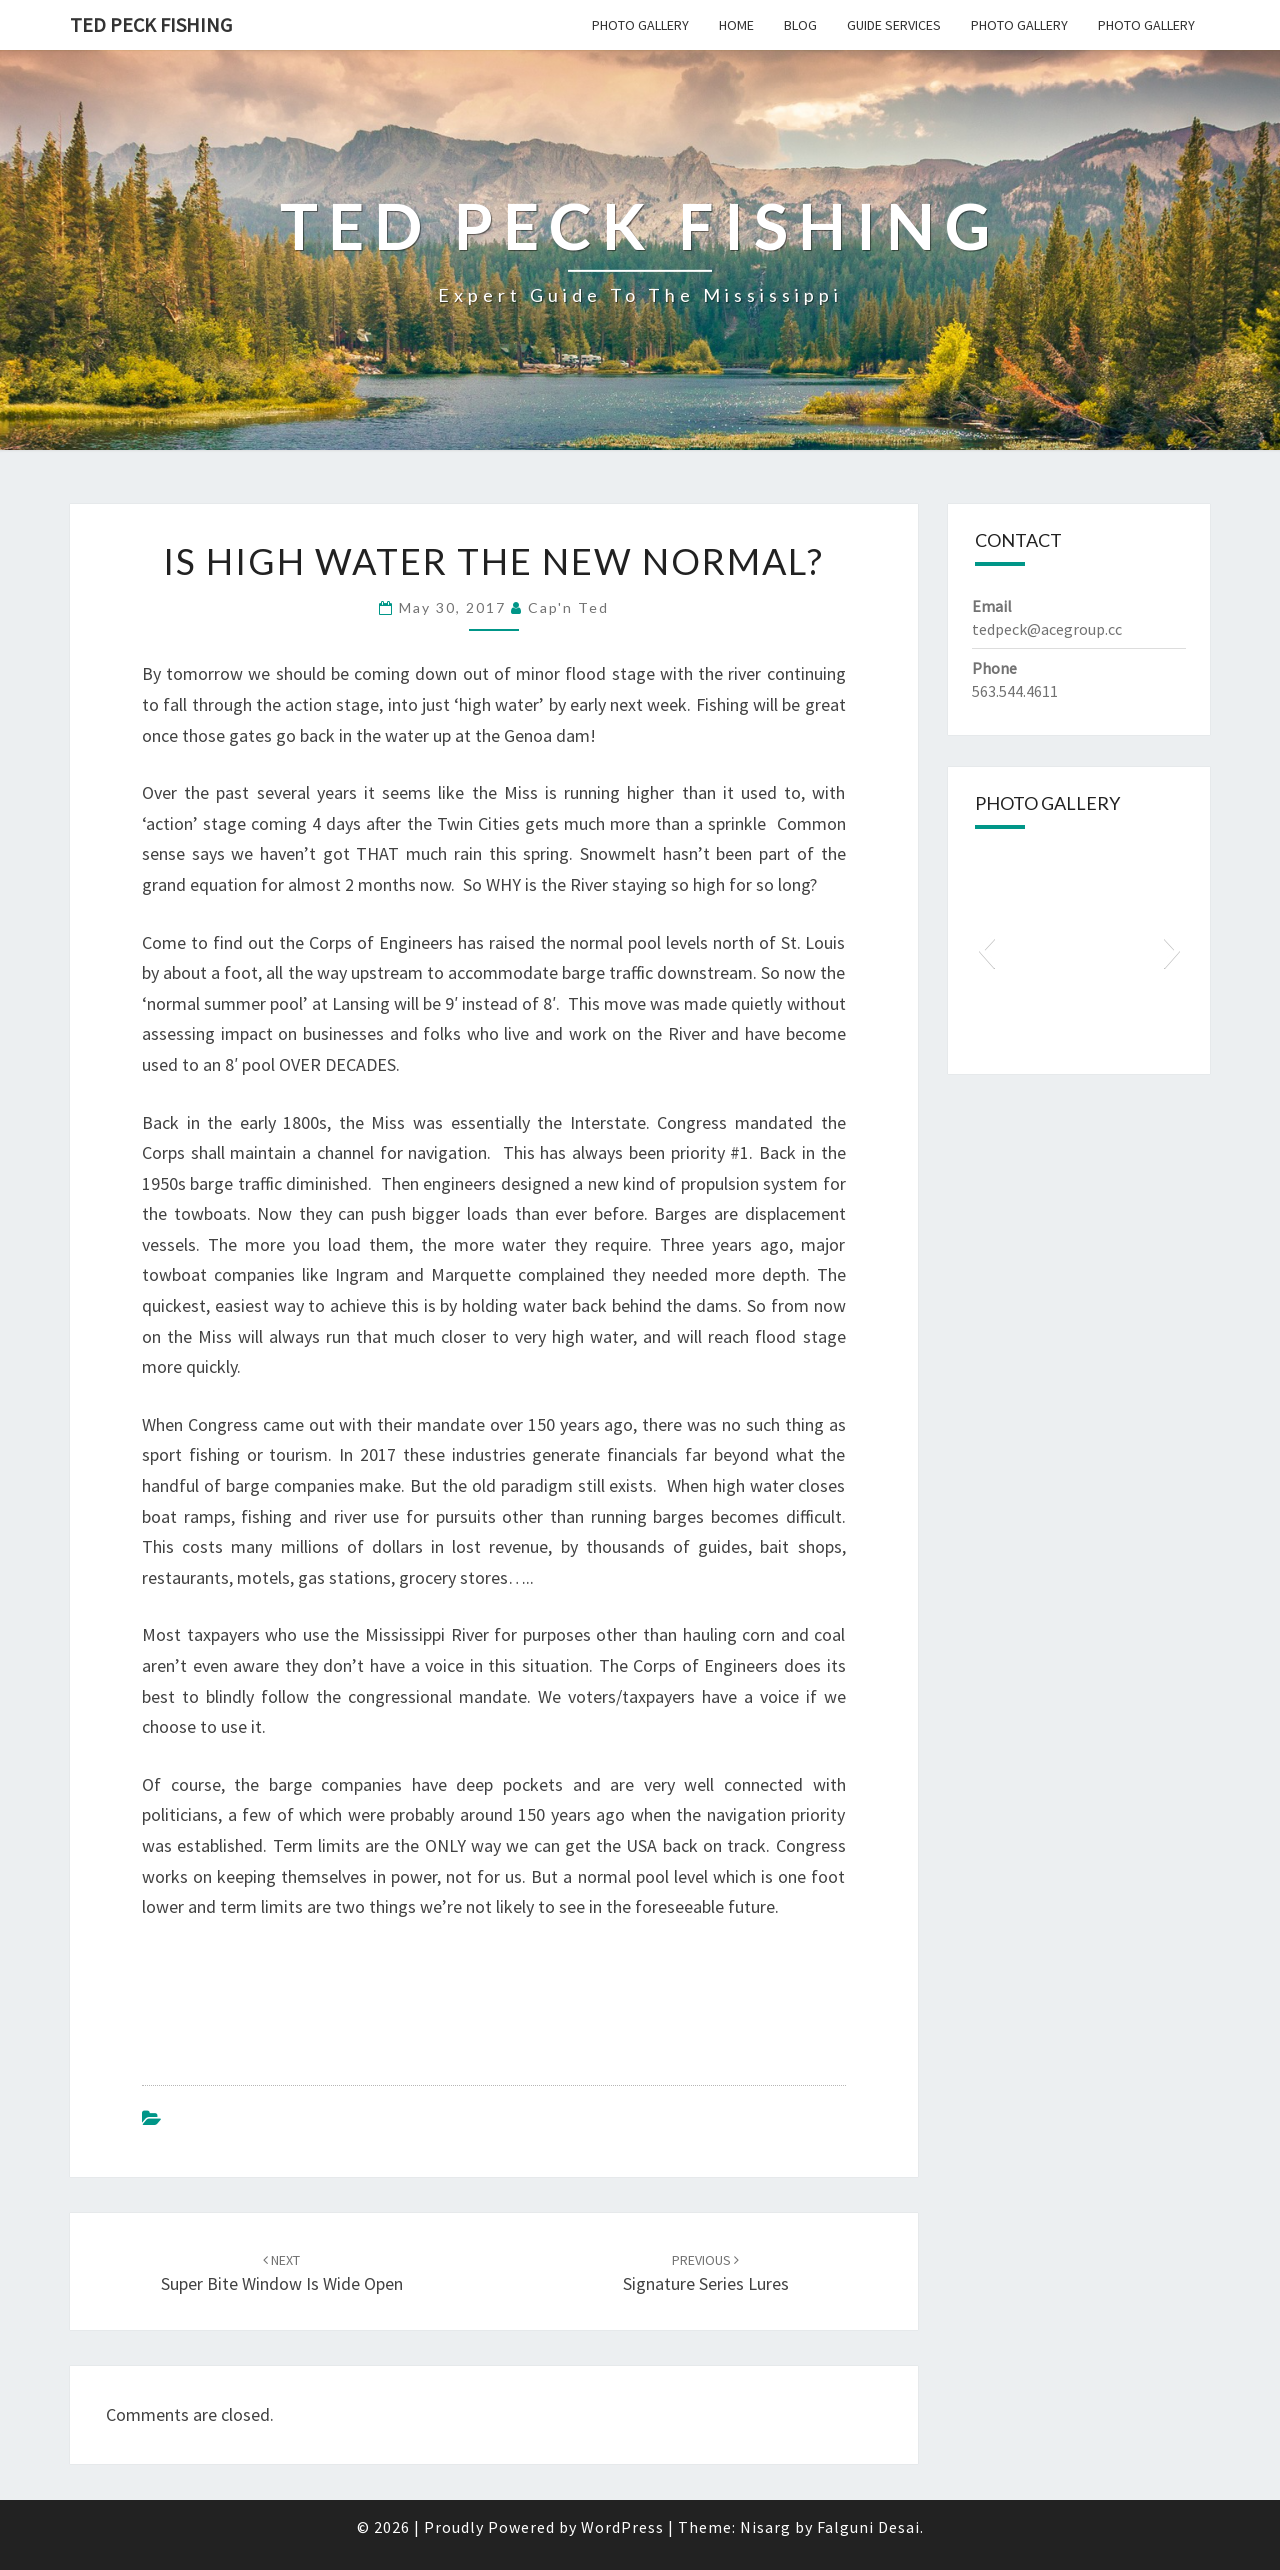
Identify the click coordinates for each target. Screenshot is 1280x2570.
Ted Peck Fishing (151, 24)
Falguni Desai (868, 2527)
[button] (986, 950)
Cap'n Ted (568, 607)
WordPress (622, 2527)
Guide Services (894, 25)
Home (736, 25)
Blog (800, 25)
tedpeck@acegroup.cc (1047, 629)
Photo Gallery (640, 25)
